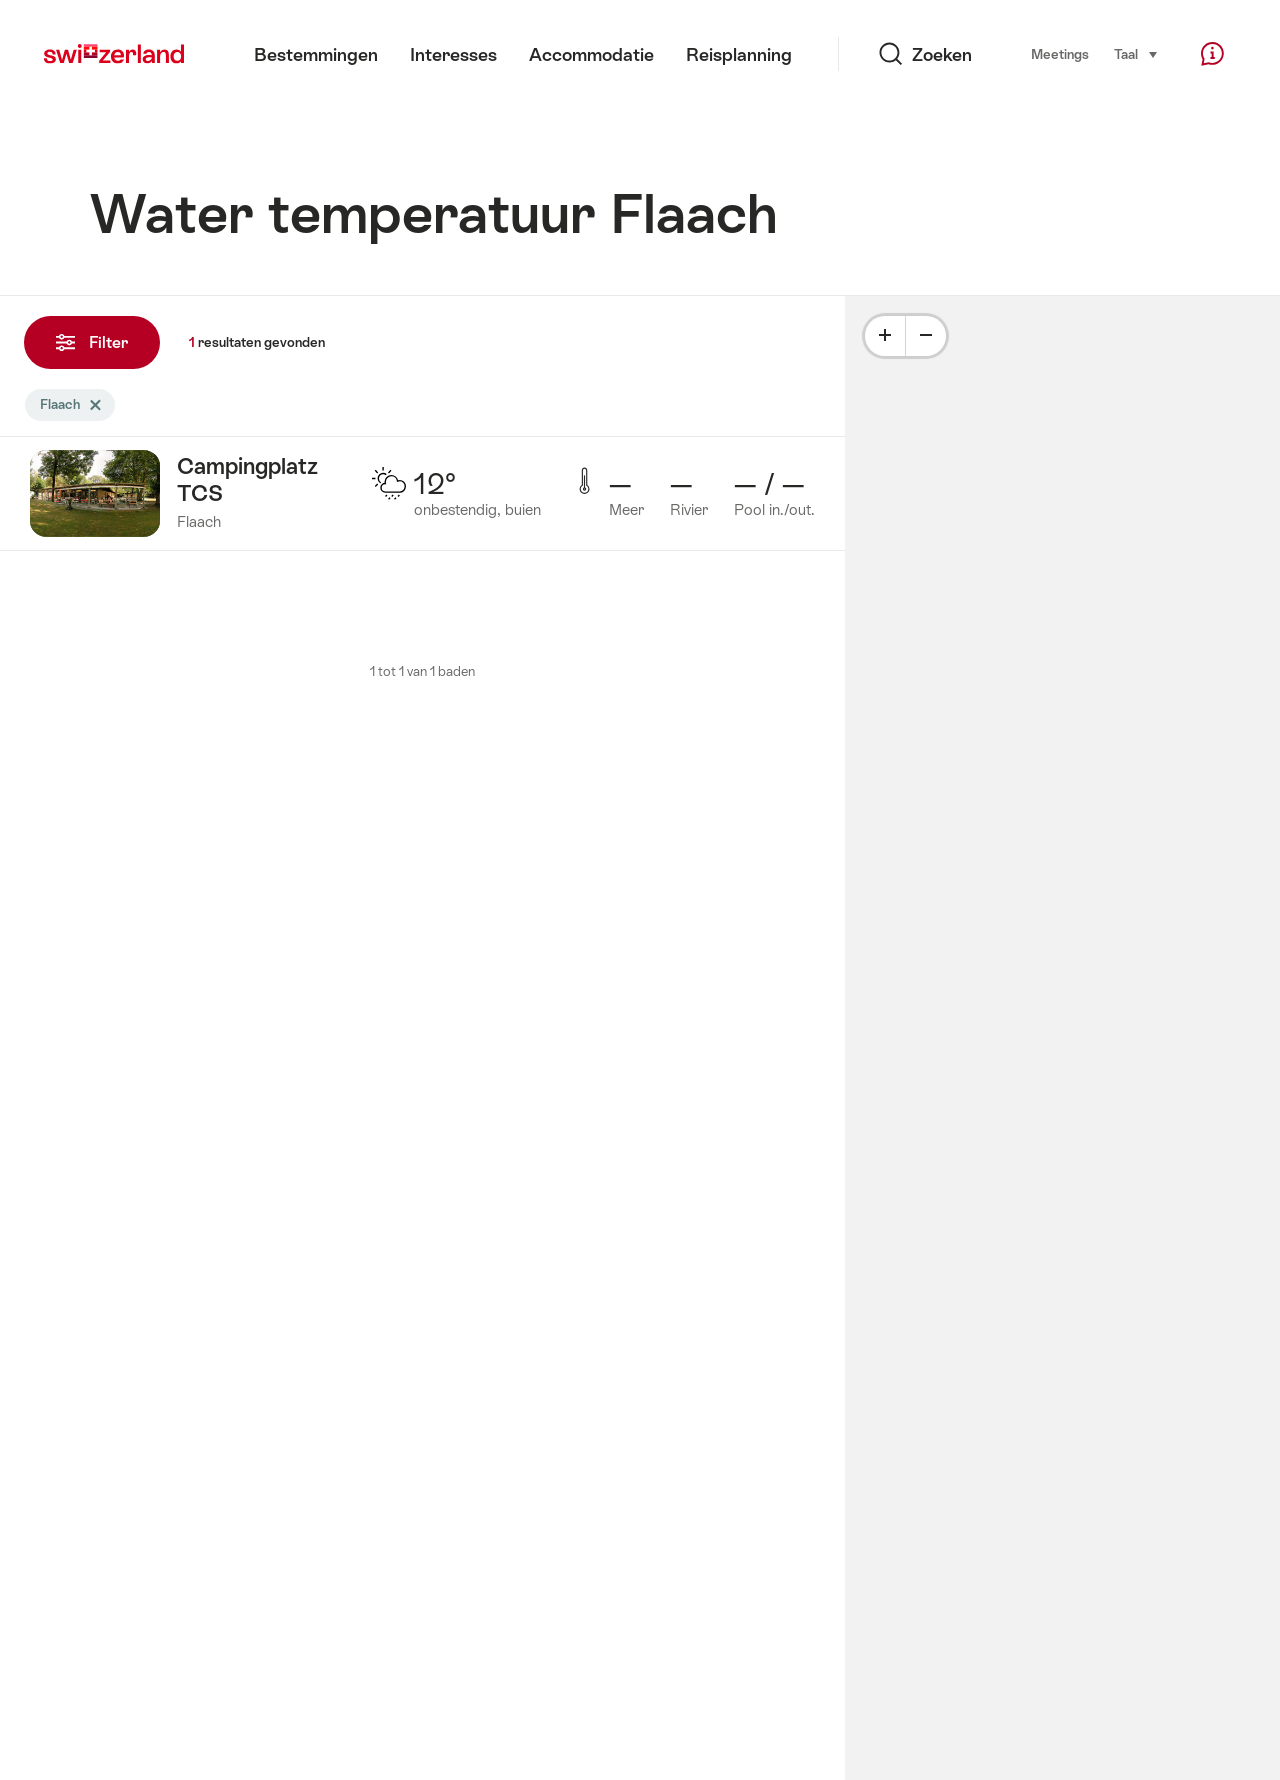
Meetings (1060, 54)
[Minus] (926, 336)
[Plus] (885, 336)
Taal (1136, 53)
